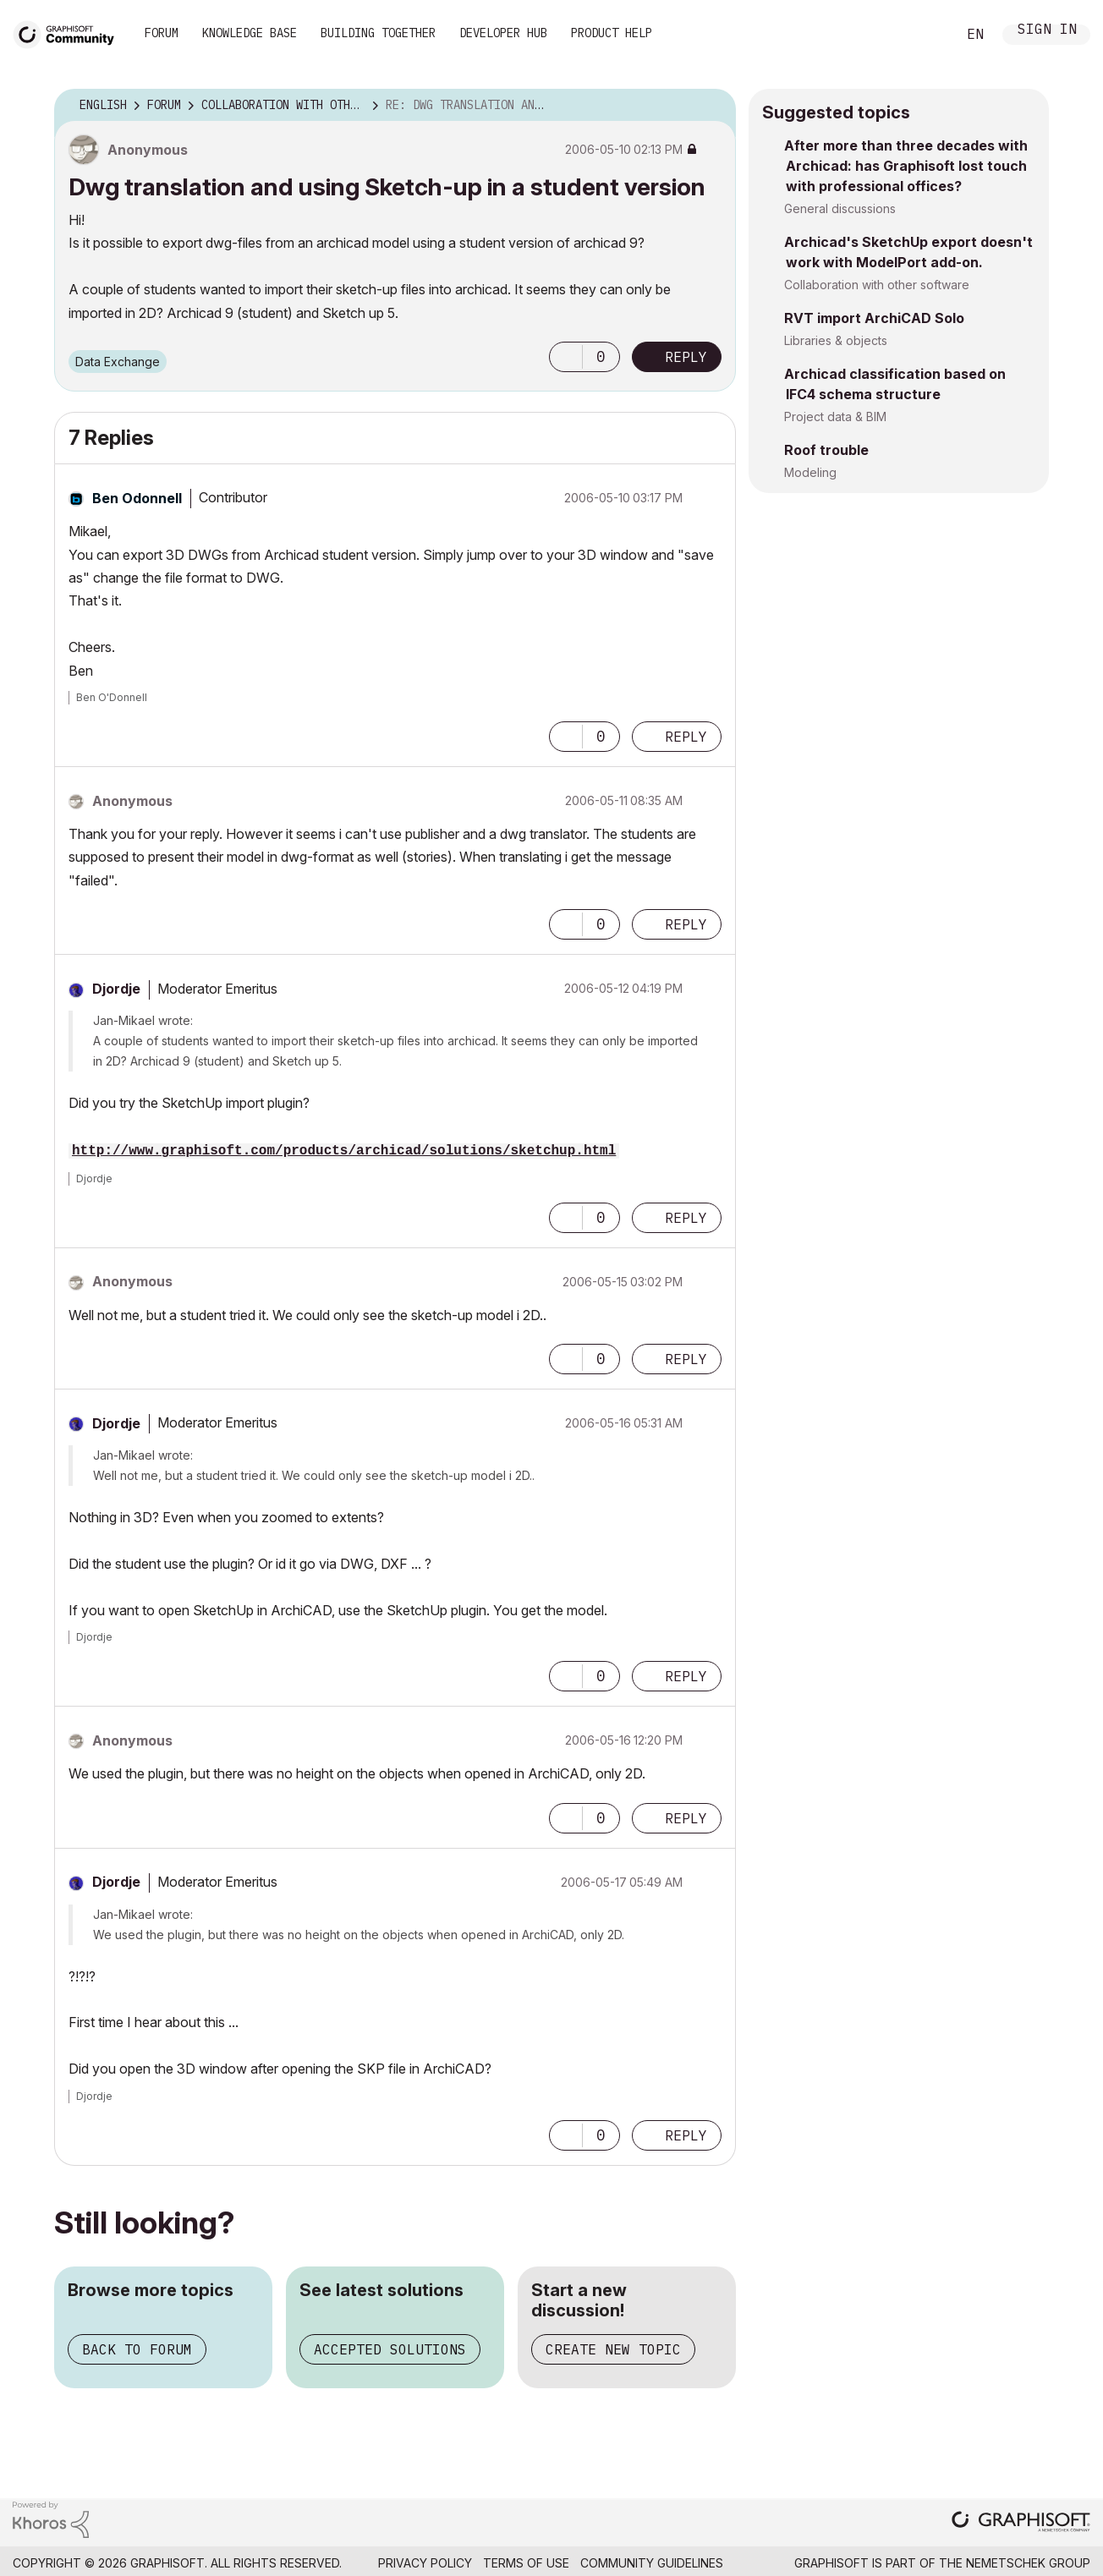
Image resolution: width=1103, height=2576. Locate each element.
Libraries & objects (835, 340)
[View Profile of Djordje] (116, 988)
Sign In (1047, 31)
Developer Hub (503, 33)
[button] (566, 357)
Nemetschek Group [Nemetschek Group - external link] (1028, 2563)
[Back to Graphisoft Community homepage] (69, 32)
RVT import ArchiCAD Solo (874, 318)
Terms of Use (526, 2563)
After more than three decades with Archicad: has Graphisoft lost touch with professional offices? (906, 166)
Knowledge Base (249, 33)
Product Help (611, 33)
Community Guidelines (651, 2563)
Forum (161, 33)
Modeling (810, 472)
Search (924, 35)
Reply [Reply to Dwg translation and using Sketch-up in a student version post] (686, 356)
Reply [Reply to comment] (686, 736)
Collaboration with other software (876, 284)
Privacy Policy (425, 2563)
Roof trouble (826, 449)
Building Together (378, 33)
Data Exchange (117, 361)
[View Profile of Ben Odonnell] (137, 498)
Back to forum (137, 2349)
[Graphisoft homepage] (1021, 2523)
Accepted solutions (390, 2349)
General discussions (840, 208)
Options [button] (712, 106)
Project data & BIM (835, 416)
